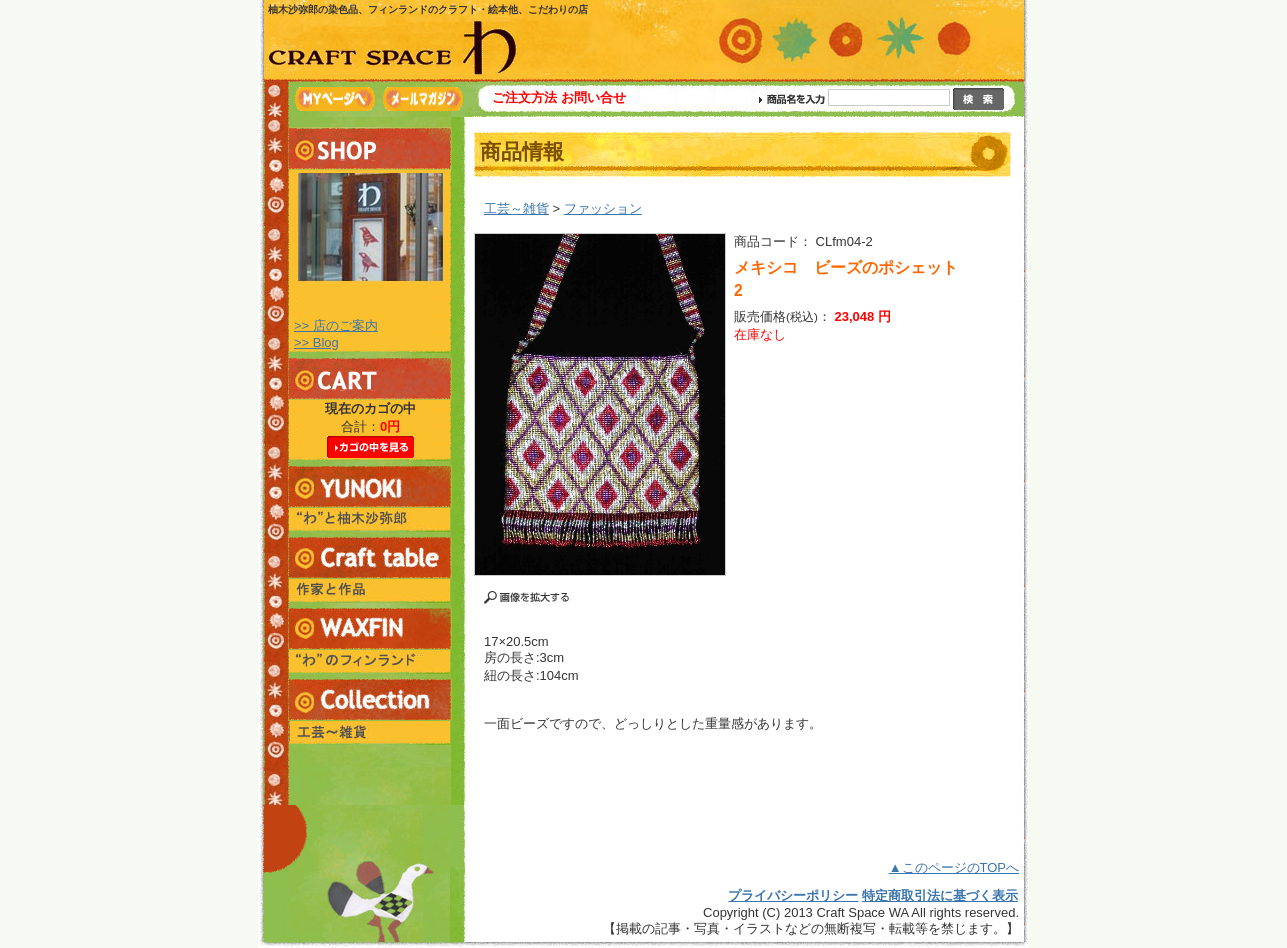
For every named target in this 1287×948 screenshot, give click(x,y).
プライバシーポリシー (793, 895)
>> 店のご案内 (336, 325)
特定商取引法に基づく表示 (940, 895)
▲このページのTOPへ (954, 867)
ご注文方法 (524, 97)
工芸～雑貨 (516, 208)
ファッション (603, 208)
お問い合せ (593, 97)
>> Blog (316, 342)
